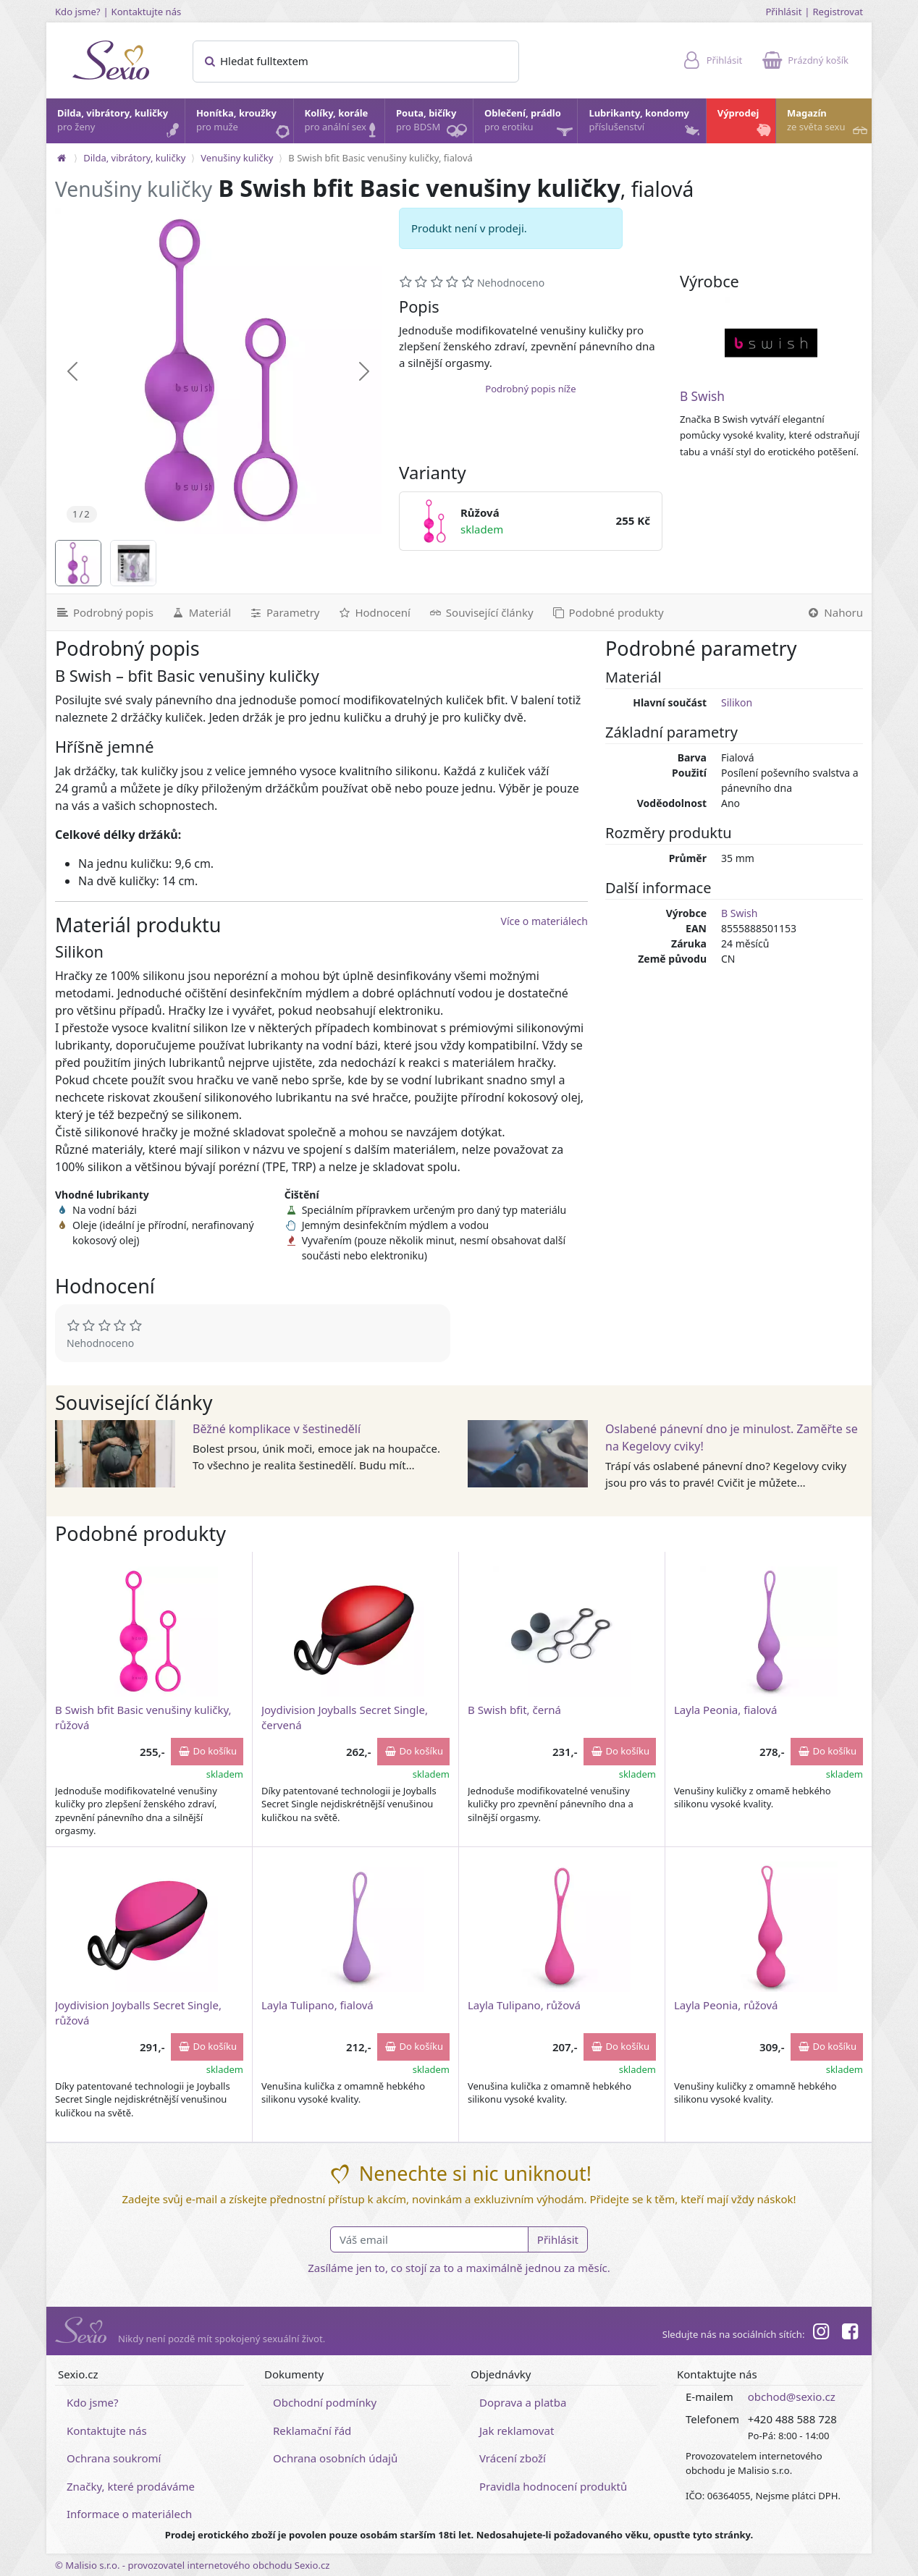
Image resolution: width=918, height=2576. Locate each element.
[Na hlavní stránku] (61, 157)
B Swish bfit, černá (514, 1709)
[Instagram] (820, 2333)
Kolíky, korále (344, 123)
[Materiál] (201, 612)
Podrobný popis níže (530, 388)
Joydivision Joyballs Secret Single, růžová (138, 2012)
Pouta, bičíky (433, 124)
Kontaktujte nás (146, 11)
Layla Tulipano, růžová (524, 2005)
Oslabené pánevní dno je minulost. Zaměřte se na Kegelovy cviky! (731, 1437)
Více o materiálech (544, 921)
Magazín (828, 123)
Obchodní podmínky (324, 2402)
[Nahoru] (834, 612)
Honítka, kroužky (244, 123)
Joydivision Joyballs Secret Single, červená (344, 1717)
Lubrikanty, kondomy (645, 123)
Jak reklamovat (516, 2430)
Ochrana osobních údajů (335, 2458)
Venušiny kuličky (237, 157)
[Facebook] (850, 2333)
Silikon (736, 702)
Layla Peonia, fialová (725, 1709)
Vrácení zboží (512, 2458)
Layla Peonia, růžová (726, 2005)
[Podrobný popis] (104, 612)
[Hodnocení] (373, 612)
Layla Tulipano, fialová (317, 2005)
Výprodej (745, 123)
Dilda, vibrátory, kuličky (120, 123)
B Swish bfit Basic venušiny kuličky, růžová (143, 1717)
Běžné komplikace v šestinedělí (277, 1429)
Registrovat (837, 11)
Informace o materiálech (129, 2514)
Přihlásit (783, 11)
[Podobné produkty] (607, 612)
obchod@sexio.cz (791, 2396)
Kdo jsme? (78, 11)
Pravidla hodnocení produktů (553, 2486)
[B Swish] (771, 343)
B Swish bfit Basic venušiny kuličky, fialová (380, 157)
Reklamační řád (312, 2430)
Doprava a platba (522, 2402)
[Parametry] (284, 612)
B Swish (702, 396)
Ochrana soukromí (114, 2458)
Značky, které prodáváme (131, 2486)
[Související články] (480, 612)
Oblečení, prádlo (530, 124)
